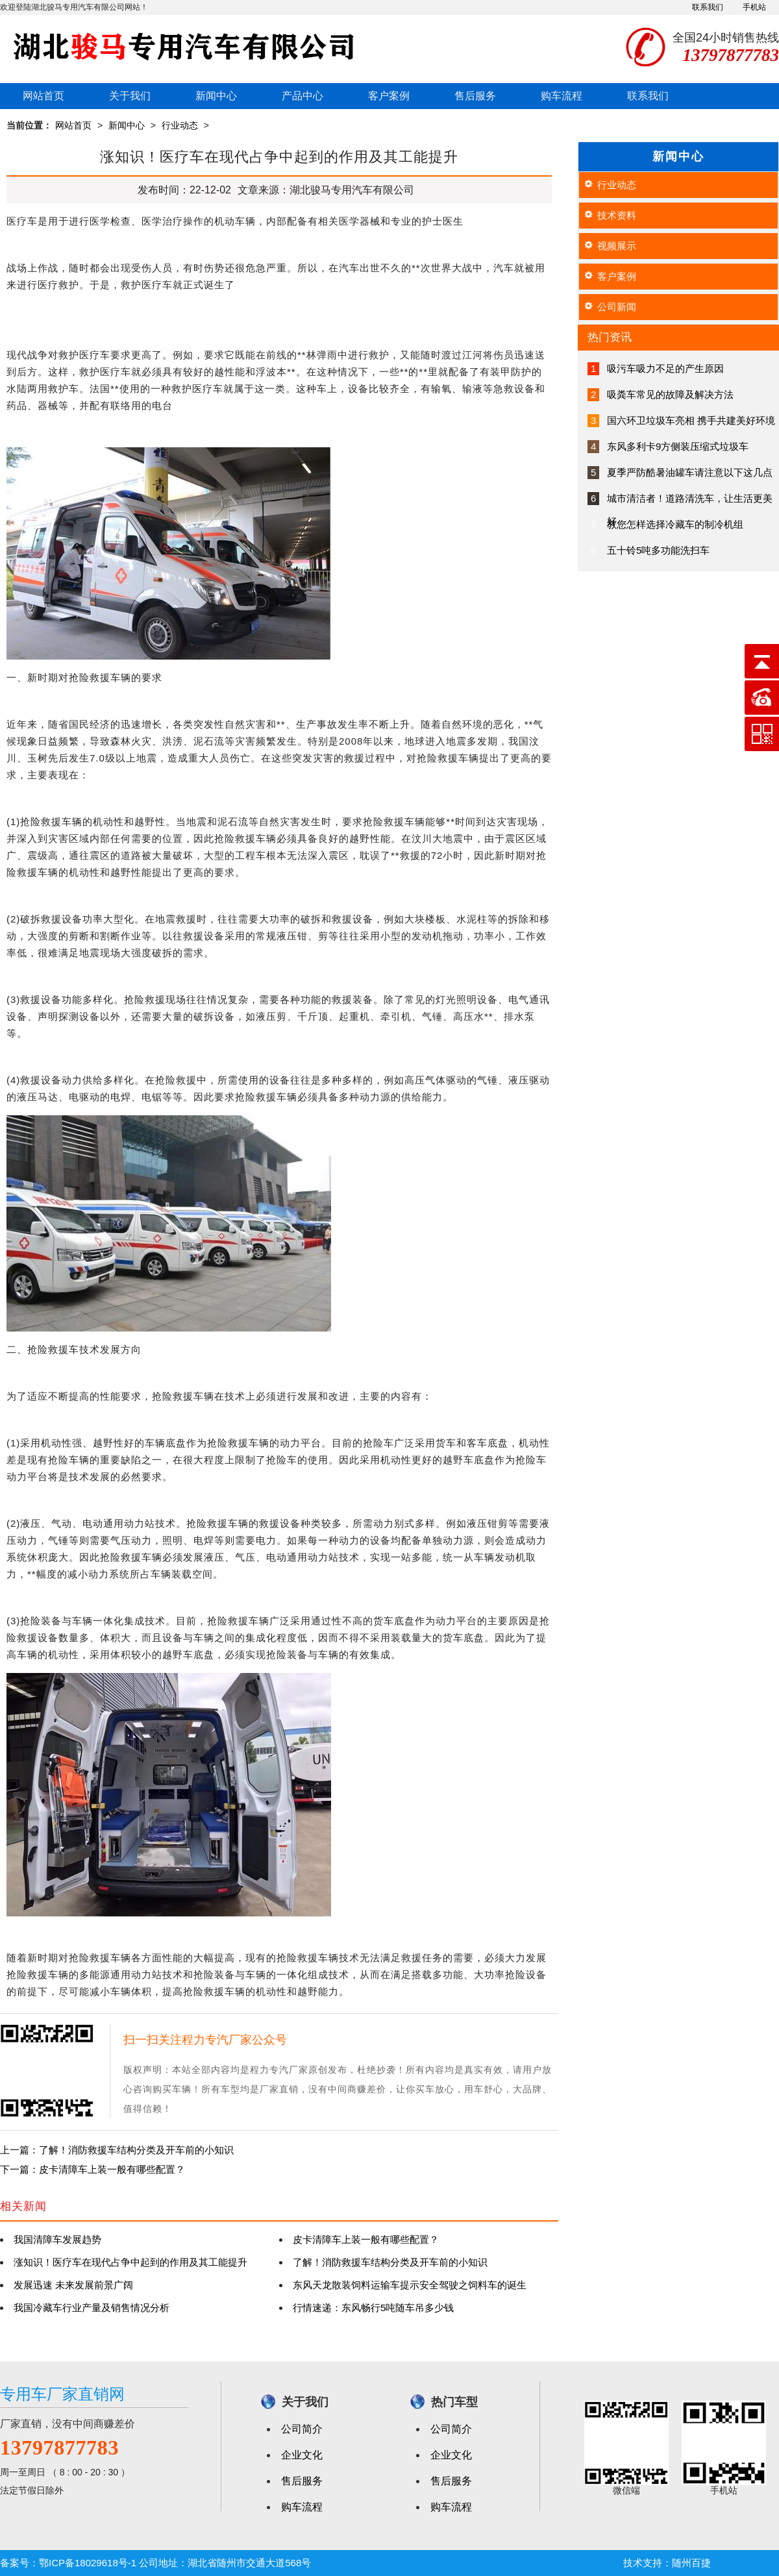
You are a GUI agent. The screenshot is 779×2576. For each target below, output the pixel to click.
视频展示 (616, 245)
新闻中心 (216, 95)
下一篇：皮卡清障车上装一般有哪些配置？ (92, 2169)
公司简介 (302, 2428)
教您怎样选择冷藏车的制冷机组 (675, 524)
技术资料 (616, 215)
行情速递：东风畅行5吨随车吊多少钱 (373, 2307)
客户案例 (389, 95)
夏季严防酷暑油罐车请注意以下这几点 (690, 472)
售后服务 (475, 95)
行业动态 (180, 125)
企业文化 (302, 2454)
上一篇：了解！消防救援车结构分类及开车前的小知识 (117, 2149)
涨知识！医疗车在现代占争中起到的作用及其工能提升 (130, 2262)
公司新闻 (616, 306)
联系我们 (707, 7)
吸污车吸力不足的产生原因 (665, 368)
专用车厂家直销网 (62, 2394)
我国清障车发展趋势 (57, 2239)
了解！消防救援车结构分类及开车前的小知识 (390, 2262)
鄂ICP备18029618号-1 (87, 2562)
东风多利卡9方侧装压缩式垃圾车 (677, 446)
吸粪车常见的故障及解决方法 (670, 394)
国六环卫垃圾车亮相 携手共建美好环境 (691, 420)
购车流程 (561, 95)
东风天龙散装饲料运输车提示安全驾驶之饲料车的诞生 (409, 2284)
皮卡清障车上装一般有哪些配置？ (366, 2239)
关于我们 (130, 95)
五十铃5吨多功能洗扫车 (658, 550)
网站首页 (43, 95)
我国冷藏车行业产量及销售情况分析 (91, 2307)
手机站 (754, 7)
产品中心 (302, 95)
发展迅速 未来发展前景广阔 (73, 2284)
